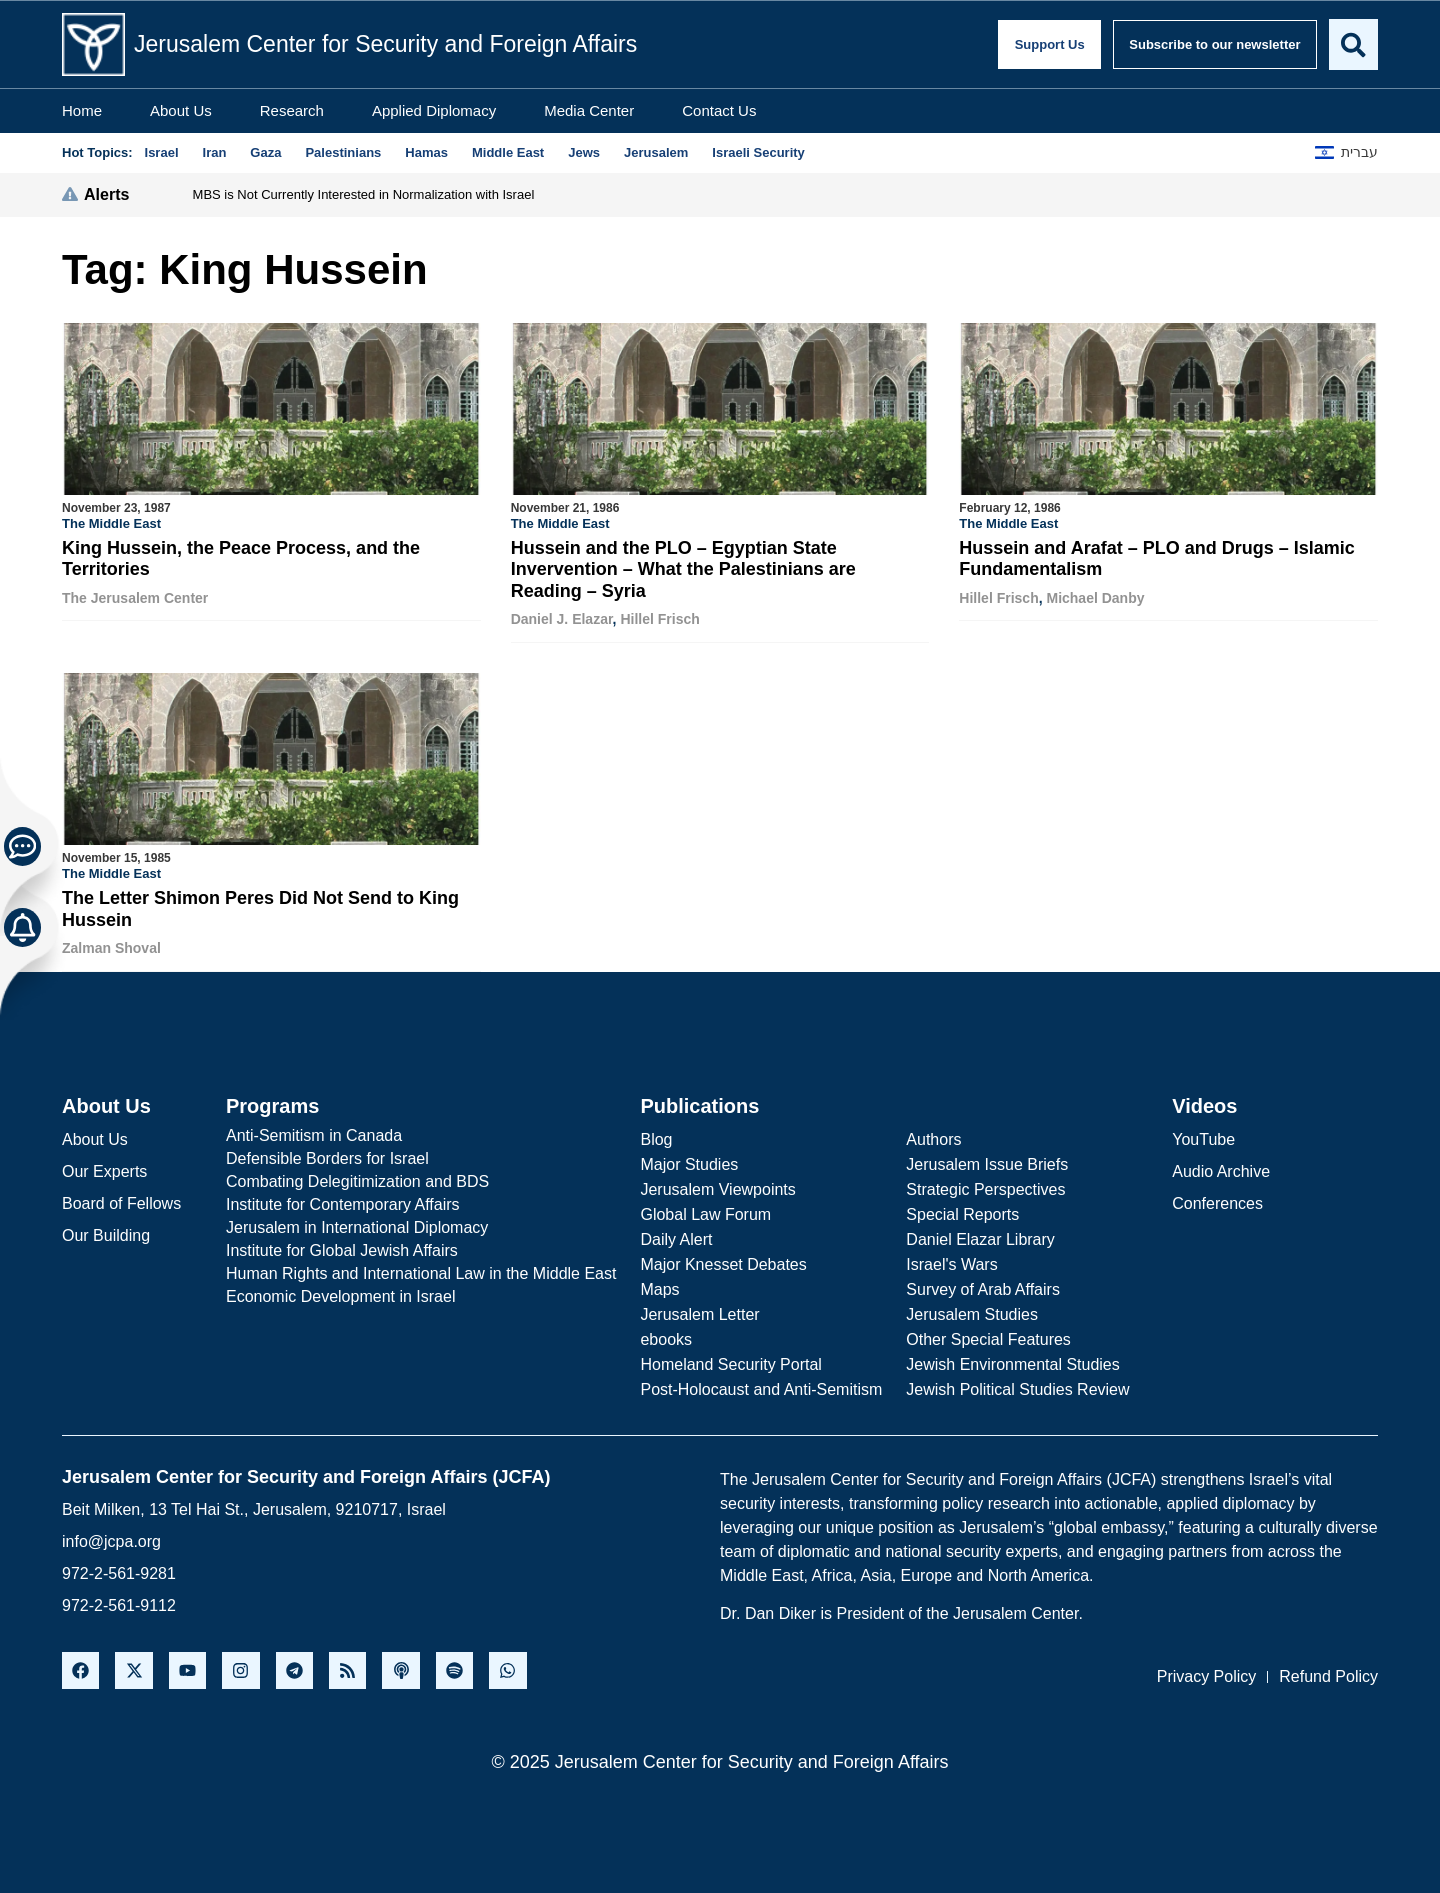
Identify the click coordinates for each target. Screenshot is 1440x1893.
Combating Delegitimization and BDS (357, 1179)
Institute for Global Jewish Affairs (342, 1248)
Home (82, 110)
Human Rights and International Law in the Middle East (421, 1271)
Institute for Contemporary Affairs (343, 1202)
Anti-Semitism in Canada (314, 1133)
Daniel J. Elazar (562, 619)
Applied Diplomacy (434, 110)
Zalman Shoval (111, 947)
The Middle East (111, 523)
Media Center (589, 110)
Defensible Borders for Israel (327, 1156)
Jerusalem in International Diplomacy (357, 1225)
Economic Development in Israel (340, 1294)
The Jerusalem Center (135, 598)
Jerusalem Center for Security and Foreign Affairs (385, 44)
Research (292, 110)
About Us (181, 110)
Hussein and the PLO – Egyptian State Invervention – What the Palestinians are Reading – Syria (683, 569)
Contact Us (719, 110)
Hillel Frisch (659, 619)
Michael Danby (1095, 598)
